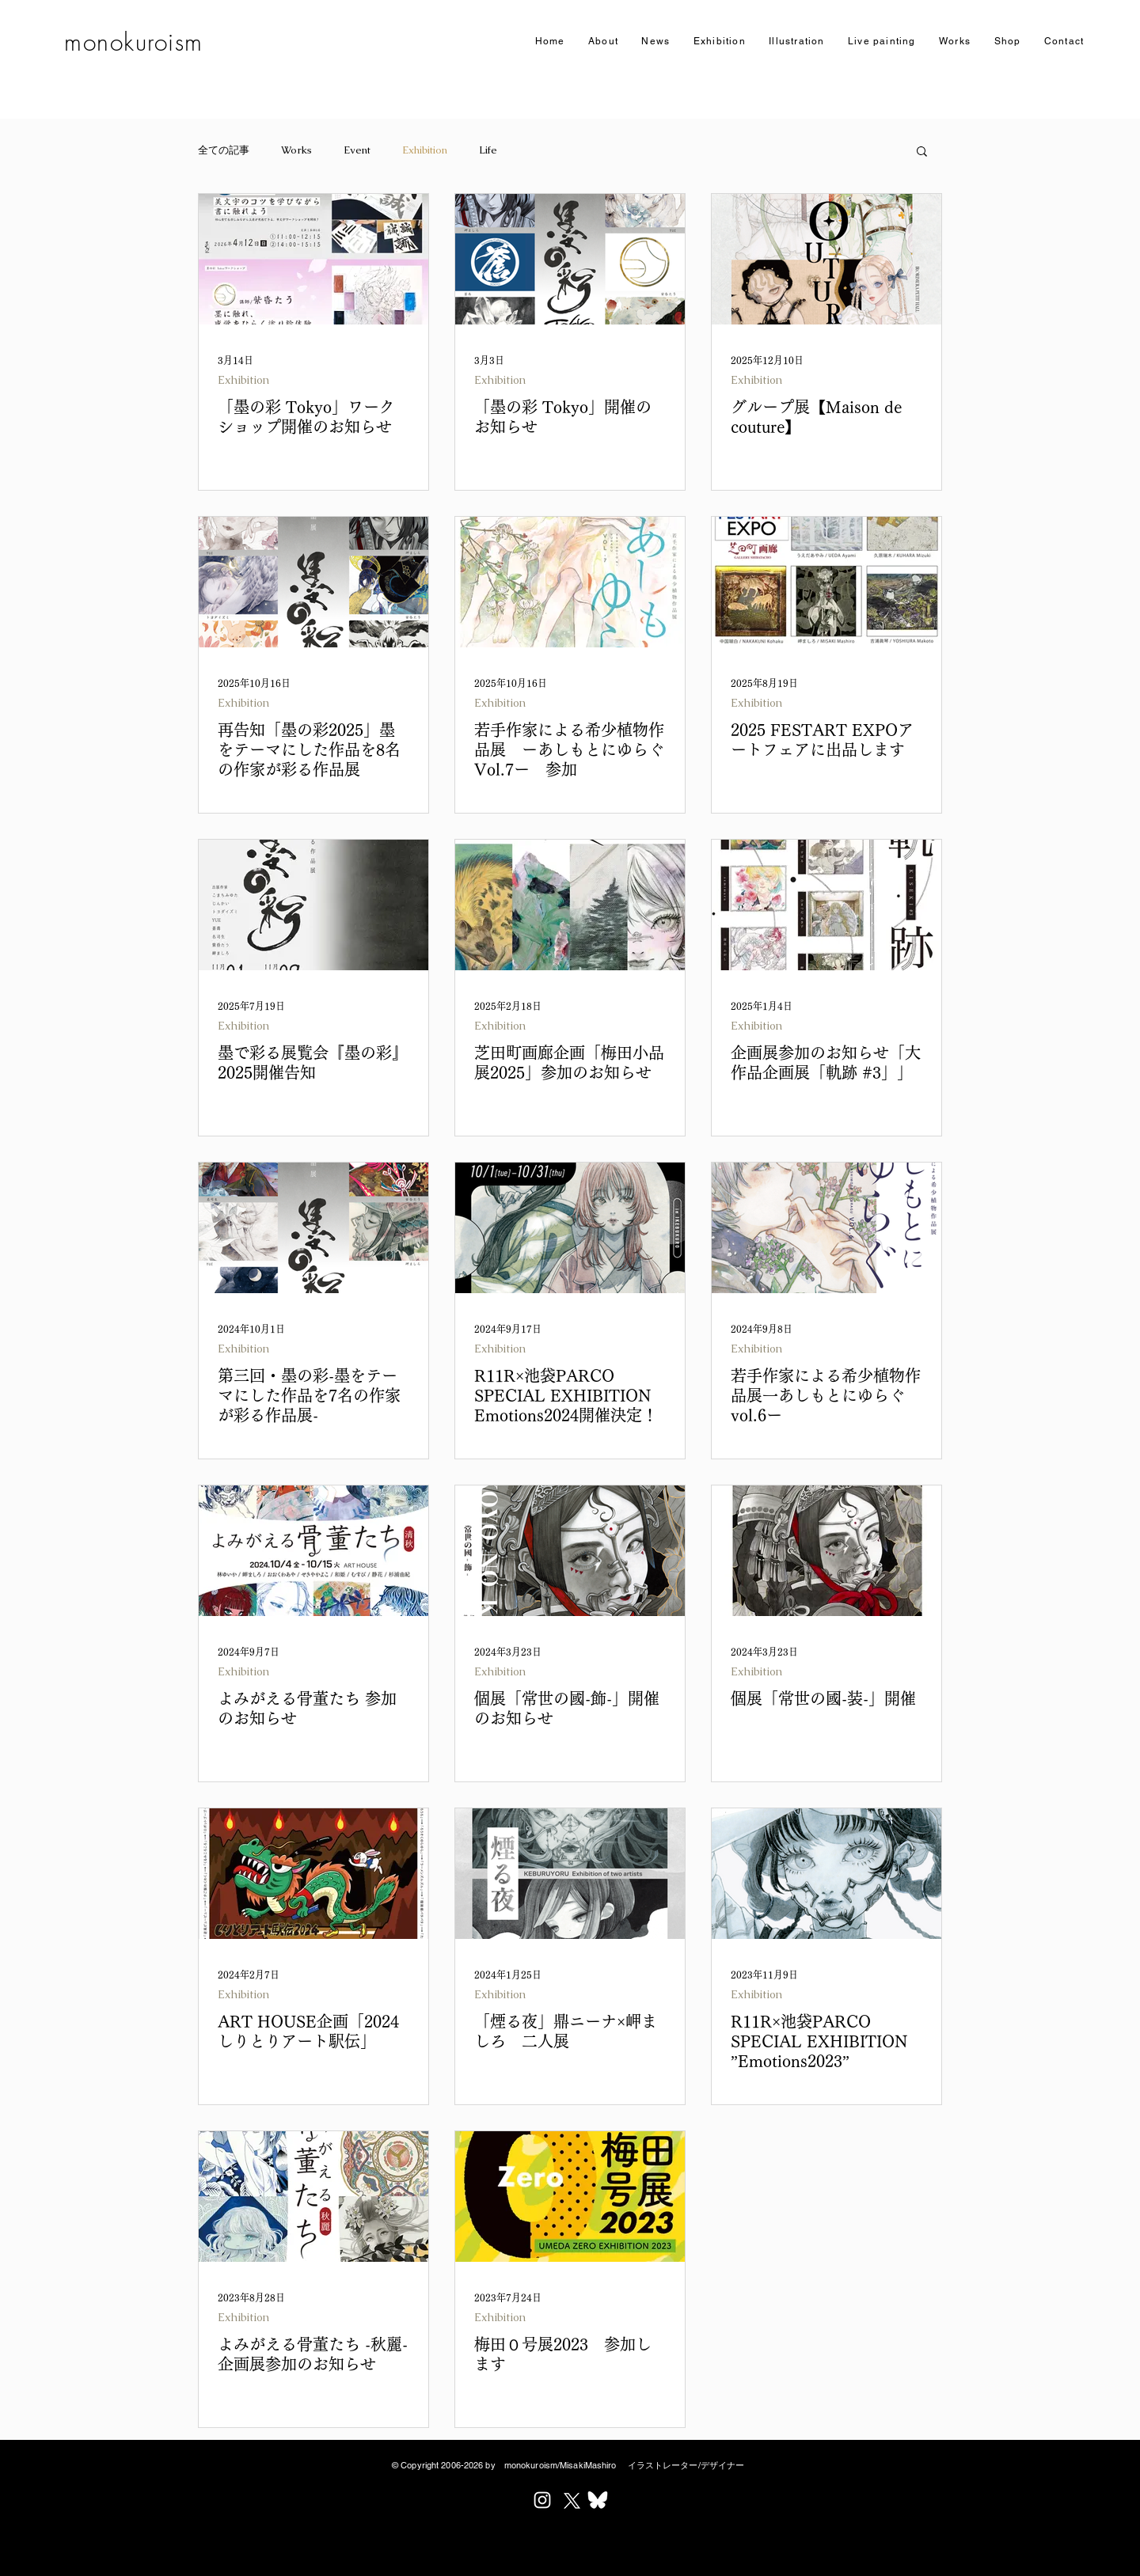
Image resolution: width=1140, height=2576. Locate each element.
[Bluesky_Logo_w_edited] (598, 2500)
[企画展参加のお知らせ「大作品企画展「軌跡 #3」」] (826, 905)
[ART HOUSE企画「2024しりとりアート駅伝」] (313, 1873)
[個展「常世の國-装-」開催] (826, 1550)
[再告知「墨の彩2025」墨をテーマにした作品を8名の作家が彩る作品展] (313, 582)
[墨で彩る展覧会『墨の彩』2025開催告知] (313, 905)
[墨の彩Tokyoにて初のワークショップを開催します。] (313, 259)
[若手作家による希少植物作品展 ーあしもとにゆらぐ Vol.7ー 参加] (570, 582)
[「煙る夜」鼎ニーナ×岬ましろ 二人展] (570, 1873)
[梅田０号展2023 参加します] (570, 2196)
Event (357, 150)
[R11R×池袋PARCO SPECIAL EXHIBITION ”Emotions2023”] (826, 1873)
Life (488, 150)
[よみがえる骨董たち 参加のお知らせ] (313, 1550)
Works (296, 150)
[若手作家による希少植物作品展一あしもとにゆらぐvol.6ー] (826, 1228)
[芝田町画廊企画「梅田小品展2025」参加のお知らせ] (570, 905)
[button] (719, 42)
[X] (570, 2500)
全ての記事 (223, 150)
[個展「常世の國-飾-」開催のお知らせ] (570, 1550)
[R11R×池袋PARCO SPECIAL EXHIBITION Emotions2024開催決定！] (570, 1228)
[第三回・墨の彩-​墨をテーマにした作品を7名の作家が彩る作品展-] (313, 1228)
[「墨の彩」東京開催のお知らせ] (570, 259)
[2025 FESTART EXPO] (826, 582)
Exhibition (424, 150)
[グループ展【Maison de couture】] (826, 259)
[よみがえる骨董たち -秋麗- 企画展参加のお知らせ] (313, 2196)
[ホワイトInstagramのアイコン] (542, 2500)
